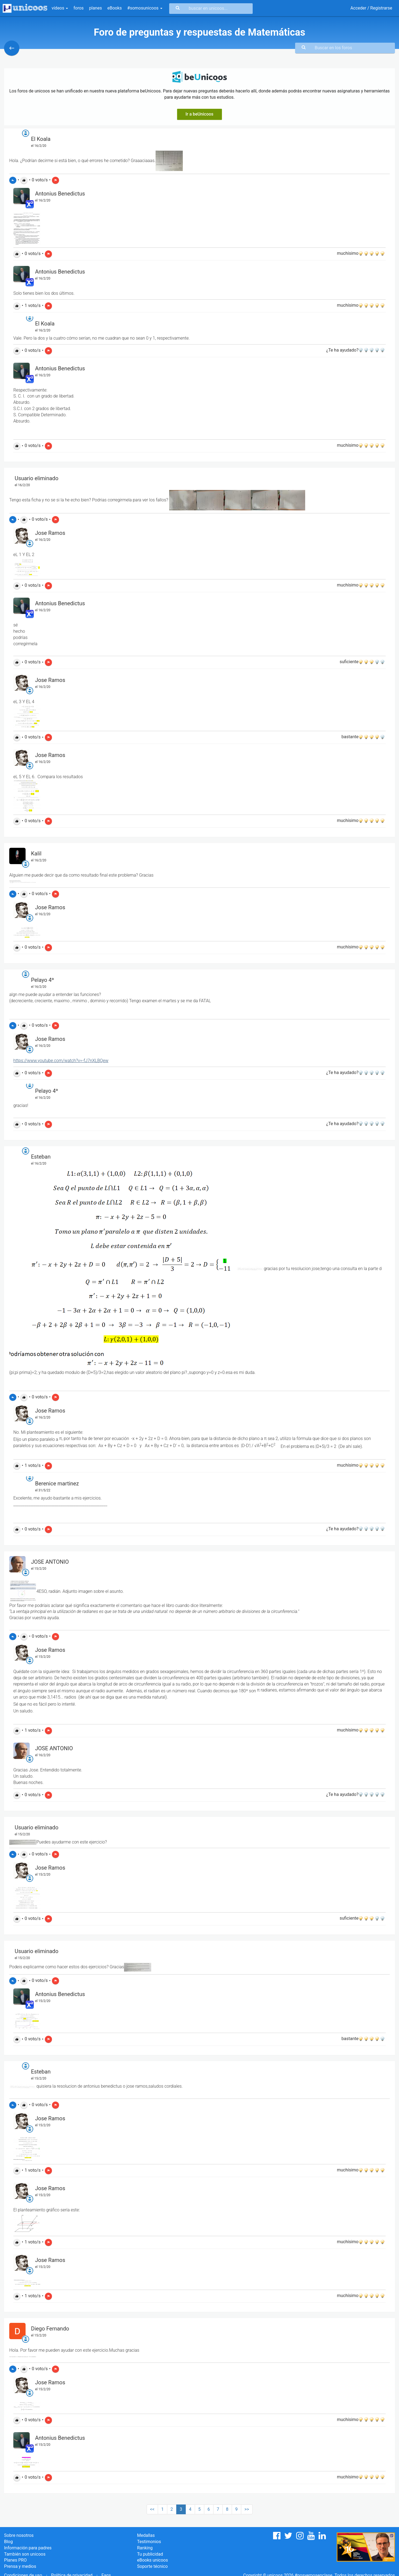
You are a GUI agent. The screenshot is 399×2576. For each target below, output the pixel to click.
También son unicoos (24, 2554)
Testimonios (149, 2541)
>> (247, 2509)
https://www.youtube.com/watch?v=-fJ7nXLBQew (61, 1060)
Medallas (146, 2535)
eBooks (114, 8)
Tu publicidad (150, 2554)
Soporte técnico (152, 2566)
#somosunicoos (144, 8)
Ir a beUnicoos (199, 114)
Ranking (145, 2547)
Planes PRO (15, 2560)
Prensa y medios (20, 2566)
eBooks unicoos (152, 2560)
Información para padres (27, 2547)
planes (95, 8)
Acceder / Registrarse (371, 8)
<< (152, 2509)
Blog (8, 2541)
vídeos (60, 8)
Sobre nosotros (19, 2535)
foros (78, 8)
